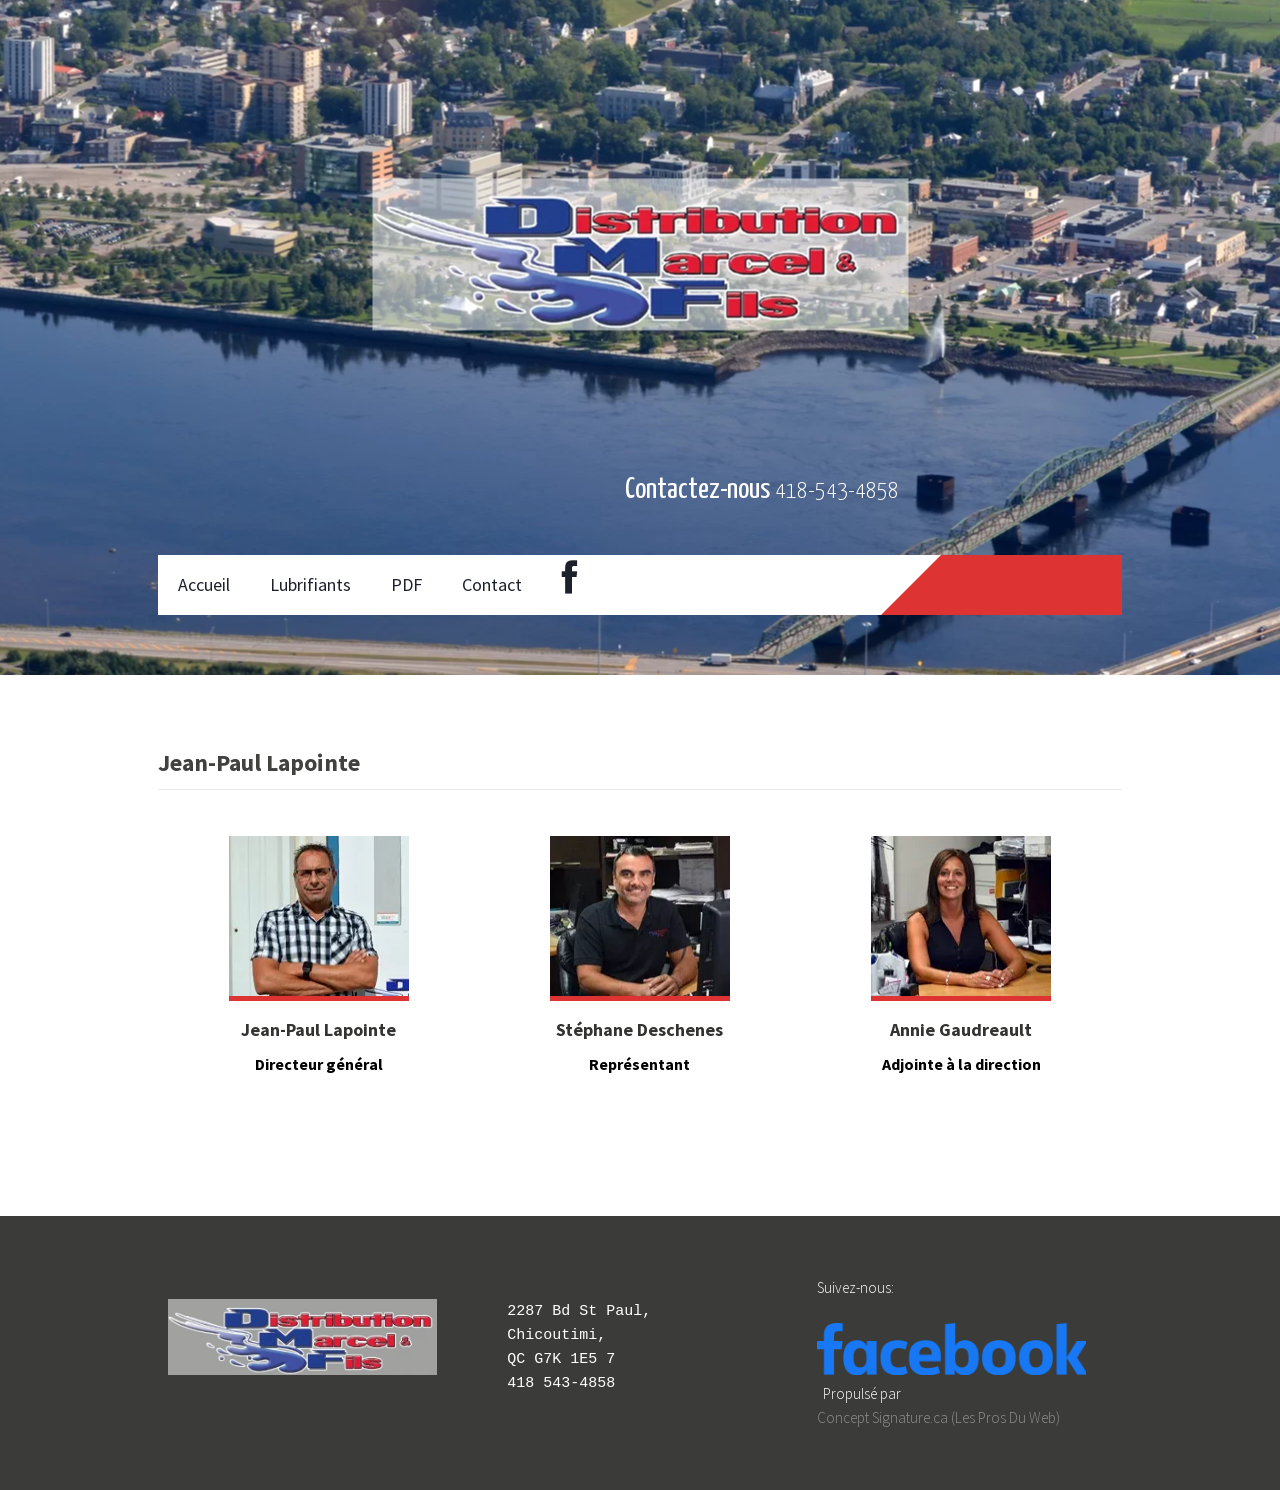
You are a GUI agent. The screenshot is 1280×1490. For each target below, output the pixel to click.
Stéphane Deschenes (639, 1029)
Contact (492, 584)
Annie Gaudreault (961, 1029)
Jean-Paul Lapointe (318, 1029)
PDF (406, 584)
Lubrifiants (310, 584)
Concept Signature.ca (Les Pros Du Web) (938, 1417)
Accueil (204, 584)
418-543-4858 (837, 491)
